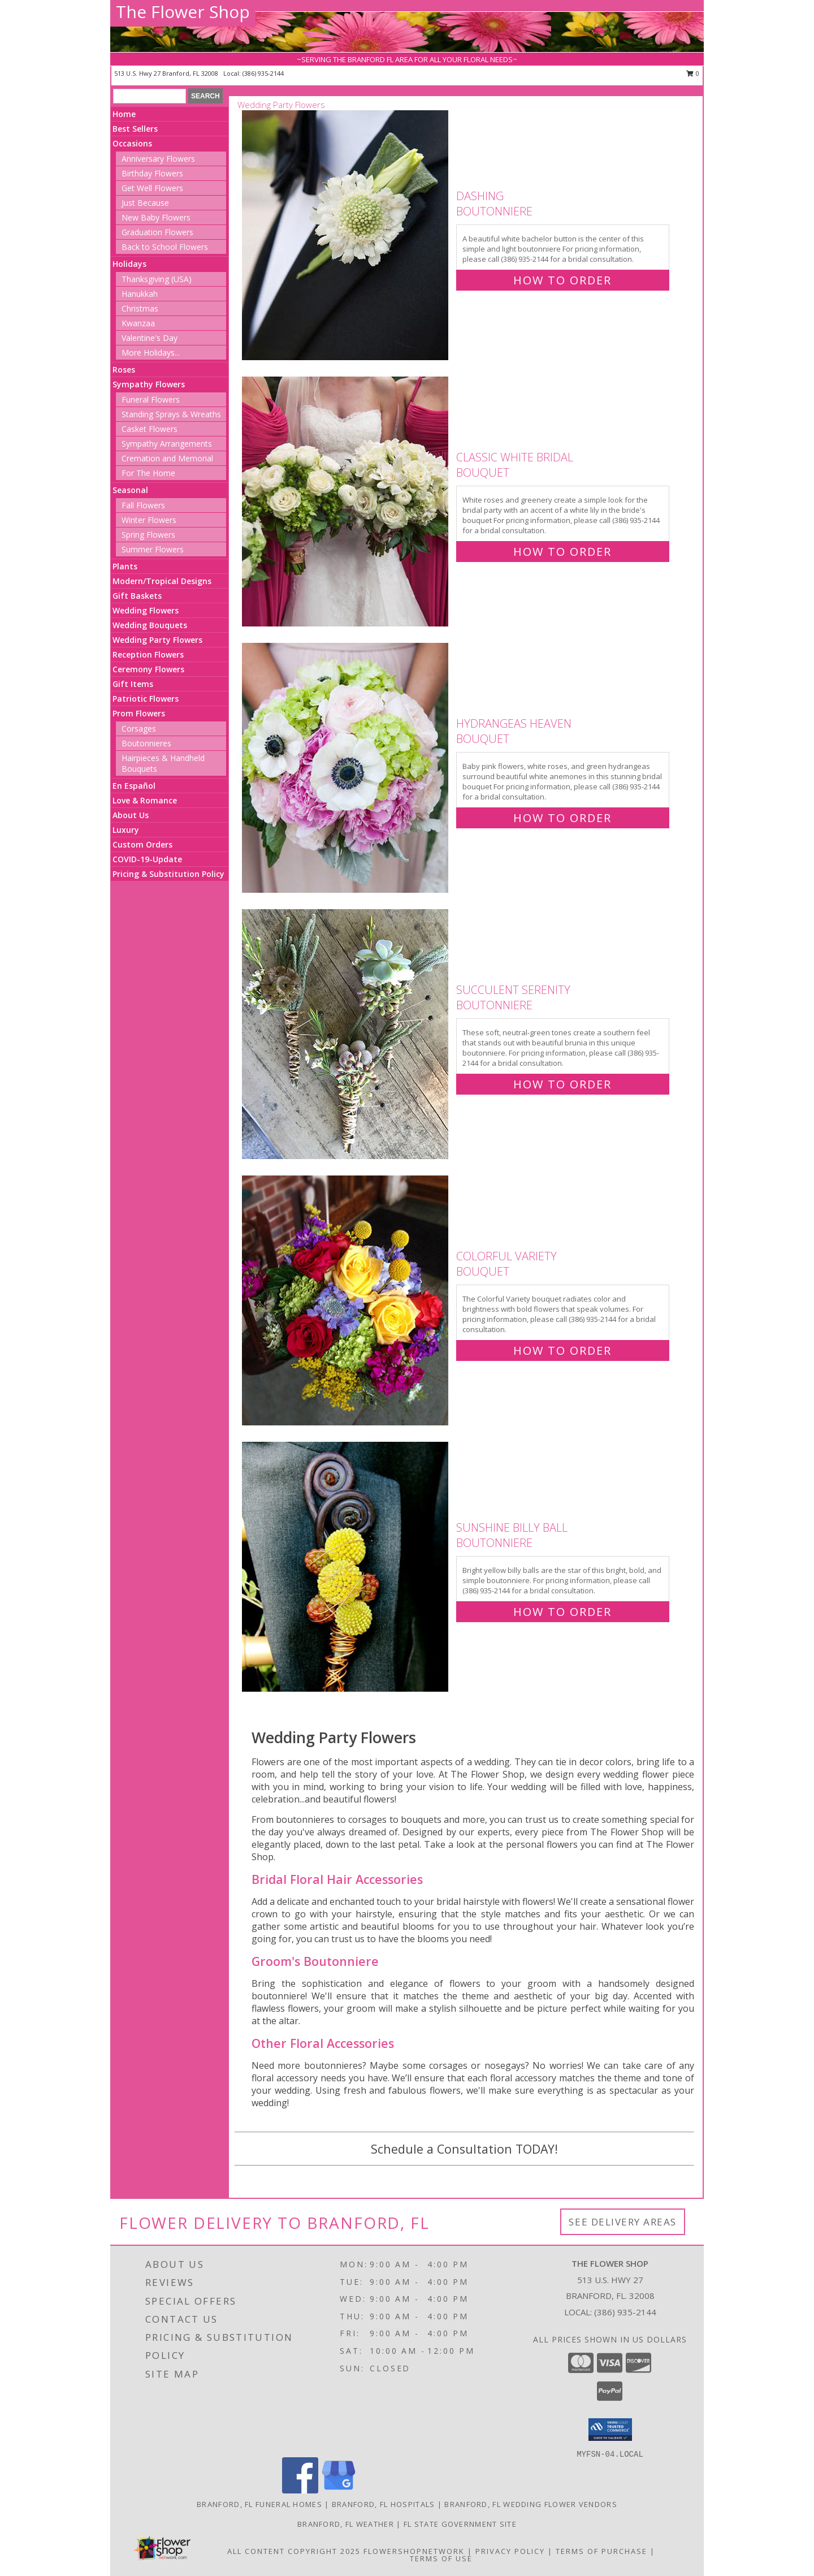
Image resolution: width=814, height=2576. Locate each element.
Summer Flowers (153, 549)
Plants (124, 566)
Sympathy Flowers (148, 384)
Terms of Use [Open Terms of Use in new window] (441, 2558)
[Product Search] (149, 96)
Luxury (125, 829)
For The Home (148, 473)
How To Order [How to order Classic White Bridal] (562, 551)
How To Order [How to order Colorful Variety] (562, 1350)
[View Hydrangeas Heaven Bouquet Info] (346, 768)
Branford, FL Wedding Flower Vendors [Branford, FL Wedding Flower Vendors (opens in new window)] (530, 2504)
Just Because (145, 202)
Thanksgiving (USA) (157, 279)
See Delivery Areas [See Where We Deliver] (623, 2221)
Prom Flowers (138, 713)
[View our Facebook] (300, 2490)
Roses (123, 369)
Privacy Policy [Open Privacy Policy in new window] (510, 2551)
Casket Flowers (149, 428)
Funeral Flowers (151, 399)
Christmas (140, 308)
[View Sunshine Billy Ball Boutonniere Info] (346, 1567)
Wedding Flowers (145, 610)
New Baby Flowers (156, 217)
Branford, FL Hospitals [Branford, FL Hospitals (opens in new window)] (383, 2504)
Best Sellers (135, 128)
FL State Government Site (460, 2524)
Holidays (129, 263)
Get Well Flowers (152, 188)
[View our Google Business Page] (339, 2490)
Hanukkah (140, 293)
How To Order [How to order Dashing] (562, 280)
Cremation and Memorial (167, 458)
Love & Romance (144, 800)
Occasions (132, 143)
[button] (610, 2429)
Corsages (139, 728)
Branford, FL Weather (345, 2524)
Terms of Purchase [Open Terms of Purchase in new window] (601, 2551)
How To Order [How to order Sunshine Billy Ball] (562, 1611)
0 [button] (693, 73)
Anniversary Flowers (158, 158)
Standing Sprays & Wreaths (171, 414)
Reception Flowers (148, 654)
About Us (130, 815)
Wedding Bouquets (149, 625)
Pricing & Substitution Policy (168, 873)
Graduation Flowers (157, 232)
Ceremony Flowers (148, 669)
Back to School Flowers (165, 246)
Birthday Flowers (152, 173)
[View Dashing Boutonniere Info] (346, 235)
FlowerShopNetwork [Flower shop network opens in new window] (414, 2551)
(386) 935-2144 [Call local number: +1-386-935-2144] (263, 73)
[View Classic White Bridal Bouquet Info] (346, 501)
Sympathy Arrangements (167, 443)
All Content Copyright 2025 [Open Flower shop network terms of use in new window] (294, 2551)
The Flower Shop (183, 12)
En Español (133, 785)
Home (124, 114)
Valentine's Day (149, 337)
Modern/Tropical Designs (161, 581)
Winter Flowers (149, 520)
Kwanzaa (138, 323)
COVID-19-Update (147, 859)
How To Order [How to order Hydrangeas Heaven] (562, 817)
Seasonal (130, 490)
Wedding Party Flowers (157, 639)
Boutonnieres (146, 743)
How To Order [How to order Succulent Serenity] (562, 1084)
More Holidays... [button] (151, 352)
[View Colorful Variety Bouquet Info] (346, 1300)
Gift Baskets (137, 595)
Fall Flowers (143, 505)
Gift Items (132, 683)
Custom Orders (142, 844)
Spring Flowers (148, 534)
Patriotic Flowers (145, 698)
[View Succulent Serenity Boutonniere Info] (346, 1034)
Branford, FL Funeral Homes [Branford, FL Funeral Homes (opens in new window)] (259, 2504)
